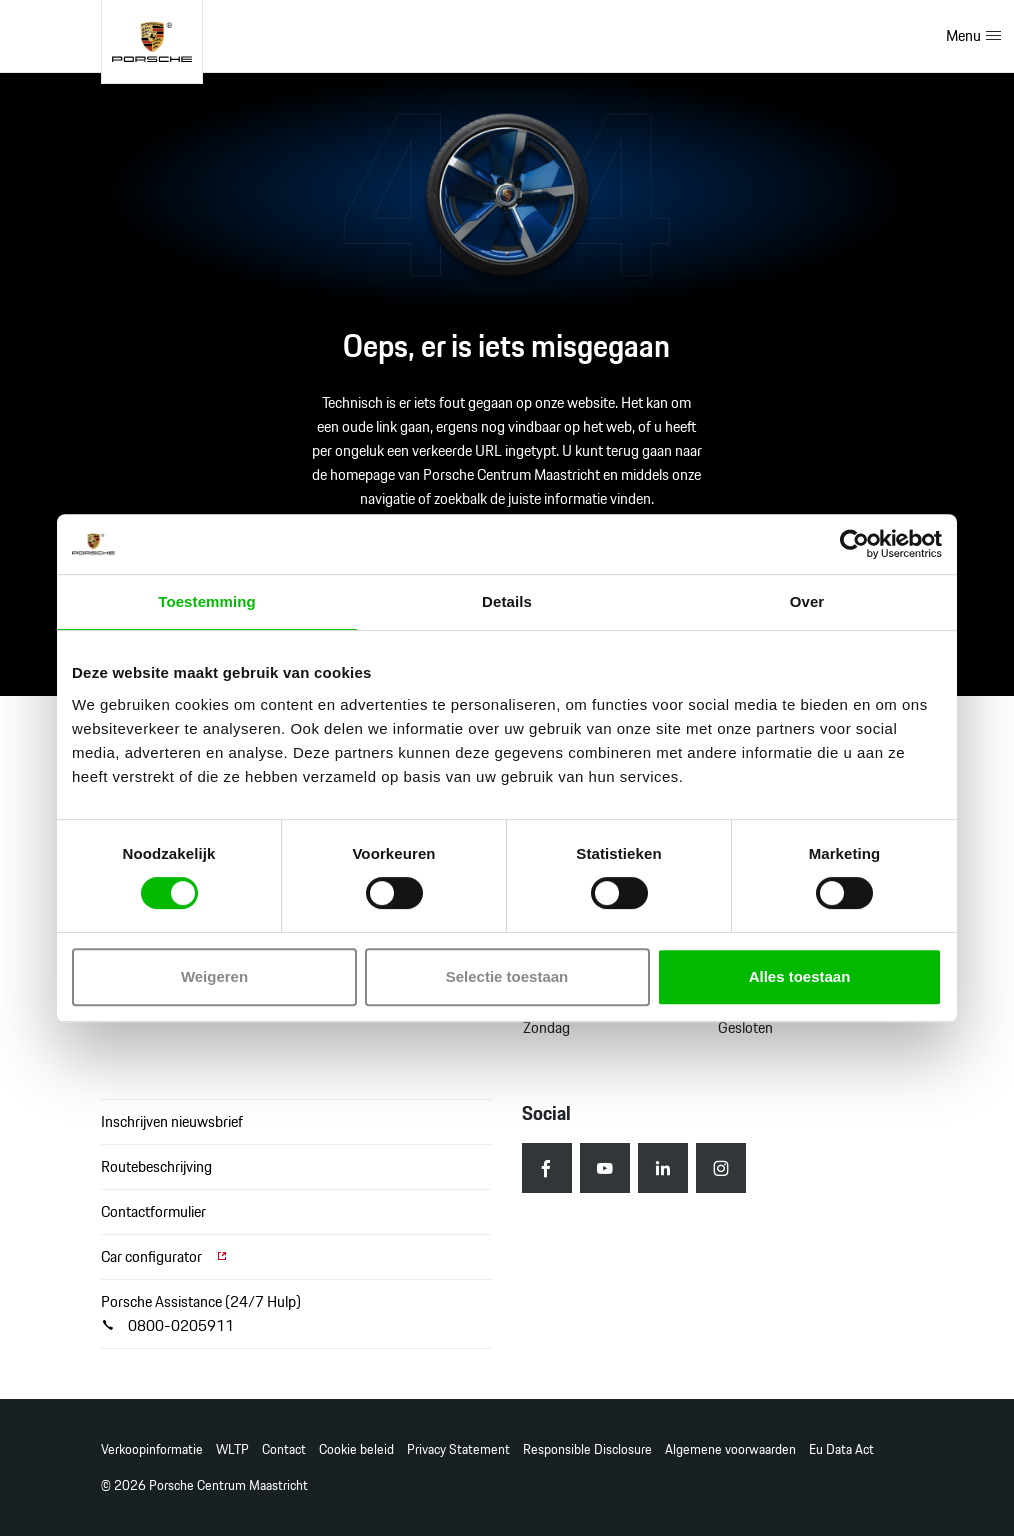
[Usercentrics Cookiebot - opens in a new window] (854, 544)
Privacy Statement (458, 1449)
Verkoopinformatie (152, 1449)
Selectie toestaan (507, 976)
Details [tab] (507, 601)
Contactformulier (153, 1211)
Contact (284, 1449)
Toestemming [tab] (207, 601)
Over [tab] (807, 601)
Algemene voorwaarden (730, 1449)
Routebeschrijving (156, 1166)
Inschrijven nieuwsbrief (172, 1121)
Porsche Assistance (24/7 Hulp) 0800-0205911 (201, 1313)
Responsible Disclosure (587, 1449)
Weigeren (214, 976)
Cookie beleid (356, 1449)
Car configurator (165, 1256)
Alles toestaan (800, 976)
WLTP (232, 1449)
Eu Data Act (841, 1449)
